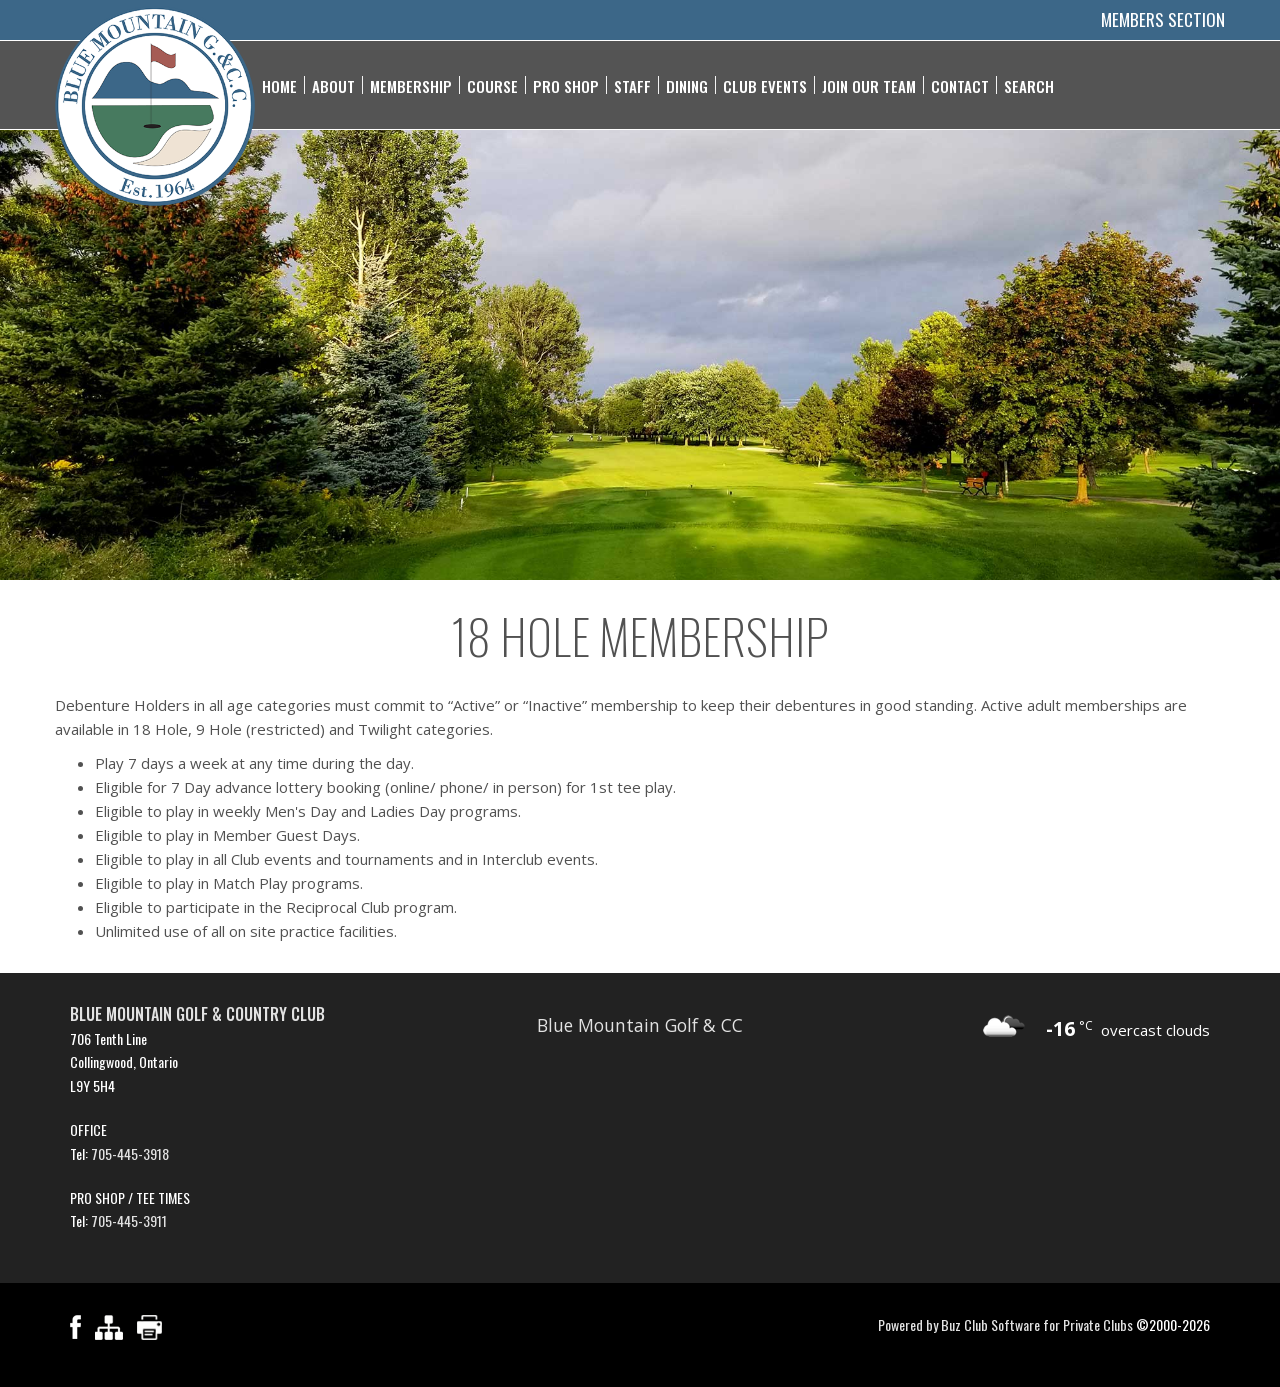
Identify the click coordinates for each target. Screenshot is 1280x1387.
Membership (411, 85)
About (333, 85)
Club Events (765, 85)
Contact (960, 85)
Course (492, 85)
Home (279, 85)
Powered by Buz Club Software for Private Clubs (1005, 1324)
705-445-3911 (129, 1220)
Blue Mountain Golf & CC (640, 1025)
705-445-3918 (130, 1153)
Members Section (1163, 19)
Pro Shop (566, 85)
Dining (687, 85)
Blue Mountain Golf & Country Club (197, 1014)
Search (1029, 85)
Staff (632, 85)
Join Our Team (869, 85)
